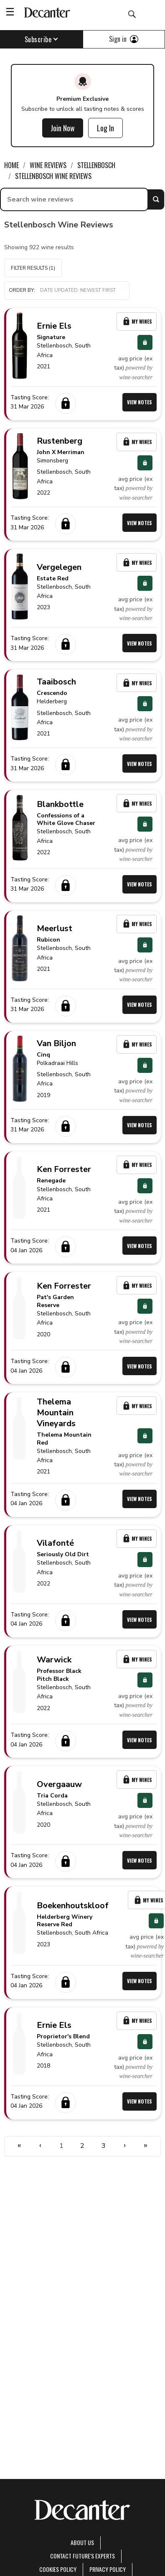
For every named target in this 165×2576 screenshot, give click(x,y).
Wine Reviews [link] (48, 165)
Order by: (67, 290)
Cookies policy (57, 2569)
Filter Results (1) (33, 268)
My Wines (136, 321)
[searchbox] (74, 199)
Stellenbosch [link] (96, 165)
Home (11, 165)
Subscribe (41, 39)
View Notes (139, 402)
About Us (82, 2542)
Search (155, 199)
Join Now (63, 128)
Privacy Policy (107, 2569)
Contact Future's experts (82, 2555)
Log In (105, 128)
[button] (66, 290)
